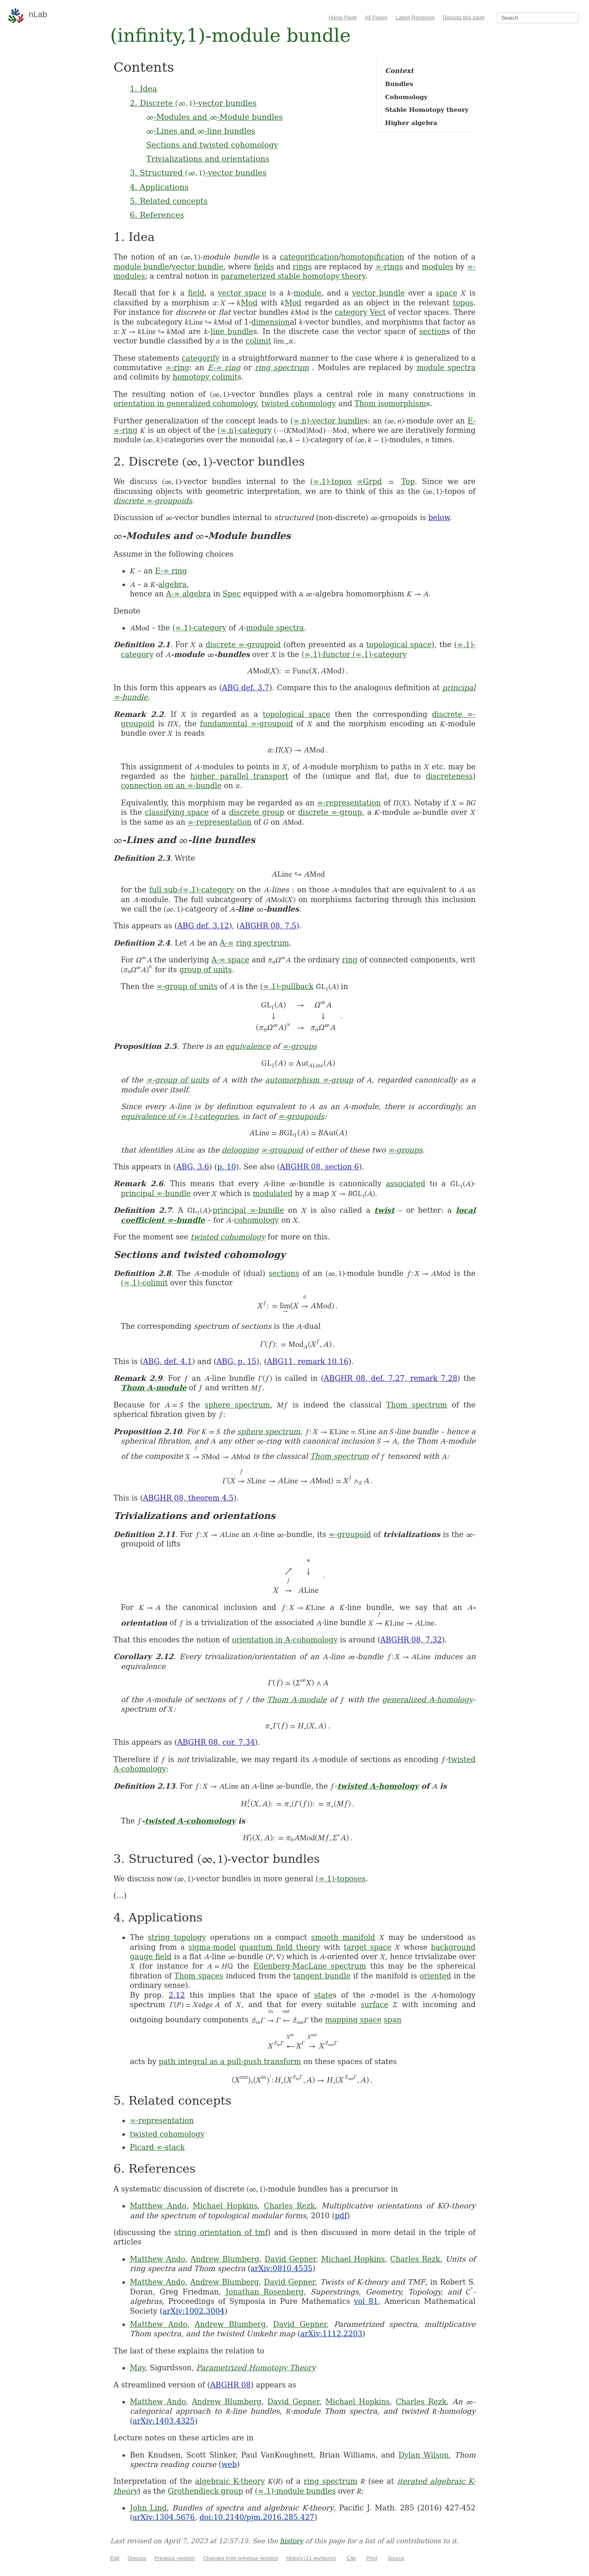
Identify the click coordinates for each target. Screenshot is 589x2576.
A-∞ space (230, 959)
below (439, 517)
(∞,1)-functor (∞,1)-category (354, 654)
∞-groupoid (282, 1150)
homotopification (372, 256)
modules (437, 266)
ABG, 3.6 (192, 1166)
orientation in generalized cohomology (184, 403)
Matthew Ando (158, 2205)
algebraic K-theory (230, 2481)
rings (302, 266)
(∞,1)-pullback (286, 986)
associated (405, 1183)
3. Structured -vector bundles (198, 172)
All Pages (376, 17)
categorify (201, 358)
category (351, 312)
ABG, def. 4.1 (167, 1361)
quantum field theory (280, 1947)
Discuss (136, 2558)
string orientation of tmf (221, 2232)
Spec (231, 593)
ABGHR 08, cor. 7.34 (216, 1742)
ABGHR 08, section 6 (319, 1166)
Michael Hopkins (225, 2205)
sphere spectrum (237, 1405)
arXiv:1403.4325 (164, 2421)
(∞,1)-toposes (341, 1878)
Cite (351, 2558)
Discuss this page (464, 17)
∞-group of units (187, 986)
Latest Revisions (415, 17)
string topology (177, 1937)
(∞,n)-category (244, 430)
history (291, 2541)
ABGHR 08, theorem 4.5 (188, 1498)
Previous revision (174, 2558)
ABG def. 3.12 (203, 925)
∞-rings (389, 266)
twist (384, 1210)
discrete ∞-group (330, 812)
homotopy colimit (204, 377)
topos (463, 302)
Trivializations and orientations (208, 158)
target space (368, 1947)
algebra (172, 584)
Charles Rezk (289, 2205)
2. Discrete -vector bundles (193, 102)
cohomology (256, 1220)
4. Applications (159, 186)
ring (349, 959)
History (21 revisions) (311, 2558)
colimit (258, 340)
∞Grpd (369, 481)
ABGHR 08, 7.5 (268, 925)
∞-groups (299, 1046)
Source (395, 2558)
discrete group (256, 812)
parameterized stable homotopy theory (293, 276)
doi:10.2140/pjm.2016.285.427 (257, 2517)
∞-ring (177, 367)
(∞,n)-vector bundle (327, 420)
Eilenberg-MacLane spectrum (310, 1966)
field (196, 293)
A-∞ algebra (188, 593)
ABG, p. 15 (236, 1361)
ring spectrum (282, 367)
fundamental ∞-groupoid (246, 723)
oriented (435, 1975)
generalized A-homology (427, 1699)
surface (374, 2004)
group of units (205, 969)
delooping (240, 1150)
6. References (157, 214)
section (432, 331)
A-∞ (227, 943)
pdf (341, 2215)
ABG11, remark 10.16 (308, 1361)
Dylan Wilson (424, 2455)
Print (371, 2558)
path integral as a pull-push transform (230, 2061)
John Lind (148, 2507)
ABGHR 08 (230, 2384)
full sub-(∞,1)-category (191, 889)
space (446, 293)
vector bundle (197, 266)
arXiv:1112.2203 (331, 2333)
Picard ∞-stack (157, 2147)
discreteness (449, 776)
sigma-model (212, 1947)
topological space (399, 644)
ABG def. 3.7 (245, 687)
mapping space (353, 2020)
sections (284, 1273)
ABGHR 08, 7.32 (411, 1639)
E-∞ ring (224, 367)
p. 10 (226, 1166)
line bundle (232, 331)
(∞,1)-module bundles (295, 2491)
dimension (270, 322)
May (137, 2367)
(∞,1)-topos (331, 481)
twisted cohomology (298, 403)
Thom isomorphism (390, 403)
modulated (272, 1193)
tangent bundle (322, 1975)
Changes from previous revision (240, 2558)
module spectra (446, 367)
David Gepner (290, 2259)
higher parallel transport (239, 776)
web (229, 2464)
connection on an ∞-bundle (171, 785)
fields (264, 266)
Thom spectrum (416, 1405)
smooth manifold (343, 1937)
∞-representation (349, 802)
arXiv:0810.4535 (282, 2268)
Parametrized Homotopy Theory (256, 2367)
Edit (114, 2558)
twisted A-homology (378, 1786)
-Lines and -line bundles (200, 130)
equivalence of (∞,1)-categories (179, 1116)
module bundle (141, 266)
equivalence (248, 1046)
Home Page (342, 17)
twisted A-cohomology (190, 1821)
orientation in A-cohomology (285, 1639)
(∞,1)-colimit (144, 1282)
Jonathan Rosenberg (265, 2291)
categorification (309, 256)
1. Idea (143, 88)
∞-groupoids (301, 1116)
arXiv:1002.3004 (193, 2311)
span (392, 2020)
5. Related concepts (169, 200)
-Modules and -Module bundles (214, 116)
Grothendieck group (205, 2491)
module (307, 293)
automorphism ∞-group (309, 1079)
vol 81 (366, 2301)
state (323, 1995)
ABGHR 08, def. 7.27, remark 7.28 (391, 1378)
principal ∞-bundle (156, 1193)
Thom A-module (153, 1387)
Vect (378, 312)
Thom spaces (198, 1975)
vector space (242, 293)
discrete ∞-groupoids (152, 500)
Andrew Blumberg (224, 2259)
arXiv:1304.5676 (164, 2517)
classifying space (177, 812)
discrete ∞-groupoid (243, 644)
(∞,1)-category (199, 627)
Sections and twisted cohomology (212, 144)
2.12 (176, 1995)
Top (408, 481)
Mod (249, 302)
